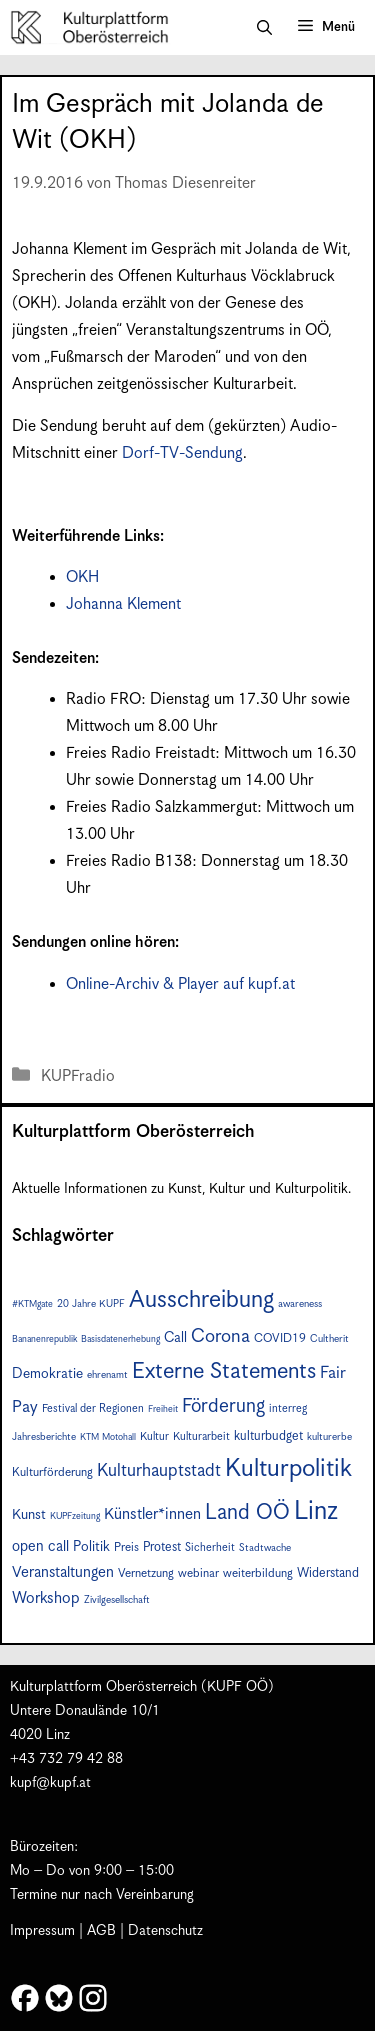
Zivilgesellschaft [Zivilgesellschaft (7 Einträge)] (117, 1600)
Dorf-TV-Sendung (182, 453)
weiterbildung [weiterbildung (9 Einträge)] (258, 1573)
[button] (264, 28)
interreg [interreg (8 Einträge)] (288, 1408)
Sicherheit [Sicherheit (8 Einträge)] (210, 1547)
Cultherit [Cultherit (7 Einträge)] (329, 1339)
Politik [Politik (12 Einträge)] (91, 1547)
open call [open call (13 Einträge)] (40, 1546)
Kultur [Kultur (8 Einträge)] (154, 1436)
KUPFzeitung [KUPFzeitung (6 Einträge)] (75, 1516)
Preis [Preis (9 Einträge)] (126, 1547)
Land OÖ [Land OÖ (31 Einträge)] (247, 1513)
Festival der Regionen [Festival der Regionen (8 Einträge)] (93, 1408)
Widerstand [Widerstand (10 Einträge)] (328, 1573)
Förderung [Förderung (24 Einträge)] (223, 1406)
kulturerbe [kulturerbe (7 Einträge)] (329, 1437)
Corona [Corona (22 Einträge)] (220, 1336)
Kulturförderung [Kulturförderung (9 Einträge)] (52, 1472)
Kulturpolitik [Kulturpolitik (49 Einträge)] (288, 1469)
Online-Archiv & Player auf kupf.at (180, 984)
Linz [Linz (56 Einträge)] (316, 1511)
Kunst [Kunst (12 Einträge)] (29, 1515)
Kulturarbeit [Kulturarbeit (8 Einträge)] (201, 1436)
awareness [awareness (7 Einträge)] (300, 1304)
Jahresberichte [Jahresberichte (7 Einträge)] (44, 1437)
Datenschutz (165, 1931)
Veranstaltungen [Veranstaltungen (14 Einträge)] (63, 1572)
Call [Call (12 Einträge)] (175, 1338)
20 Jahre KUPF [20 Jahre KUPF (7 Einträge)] (91, 1304)
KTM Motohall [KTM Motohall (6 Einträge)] (108, 1437)
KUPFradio (78, 1076)
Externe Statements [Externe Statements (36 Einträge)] (224, 1371)
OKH (82, 577)
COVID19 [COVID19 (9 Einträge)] (280, 1338)
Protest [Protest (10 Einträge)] (162, 1547)
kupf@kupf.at (50, 1783)
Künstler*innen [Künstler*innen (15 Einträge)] (152, 1514)
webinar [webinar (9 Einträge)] (198, 1573)
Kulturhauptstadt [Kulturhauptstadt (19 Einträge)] (159, 1471)
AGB (101, 1931)
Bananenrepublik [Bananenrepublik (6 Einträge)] (44, 1339)
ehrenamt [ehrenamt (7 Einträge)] (107, 1375)
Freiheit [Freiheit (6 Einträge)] (163, 1409)
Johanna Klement (123, 604)
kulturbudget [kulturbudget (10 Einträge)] (268, 1436)
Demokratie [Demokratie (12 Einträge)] (47, 1374)
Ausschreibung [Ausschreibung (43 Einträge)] (201, 1300)
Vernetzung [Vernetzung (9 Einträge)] (146, 1573)
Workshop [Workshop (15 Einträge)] (46, 1598)
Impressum (42, 1931)
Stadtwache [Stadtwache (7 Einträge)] (265, 1548)
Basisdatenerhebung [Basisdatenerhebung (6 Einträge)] (120, 1339)
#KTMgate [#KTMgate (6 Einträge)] (32, 1304)
